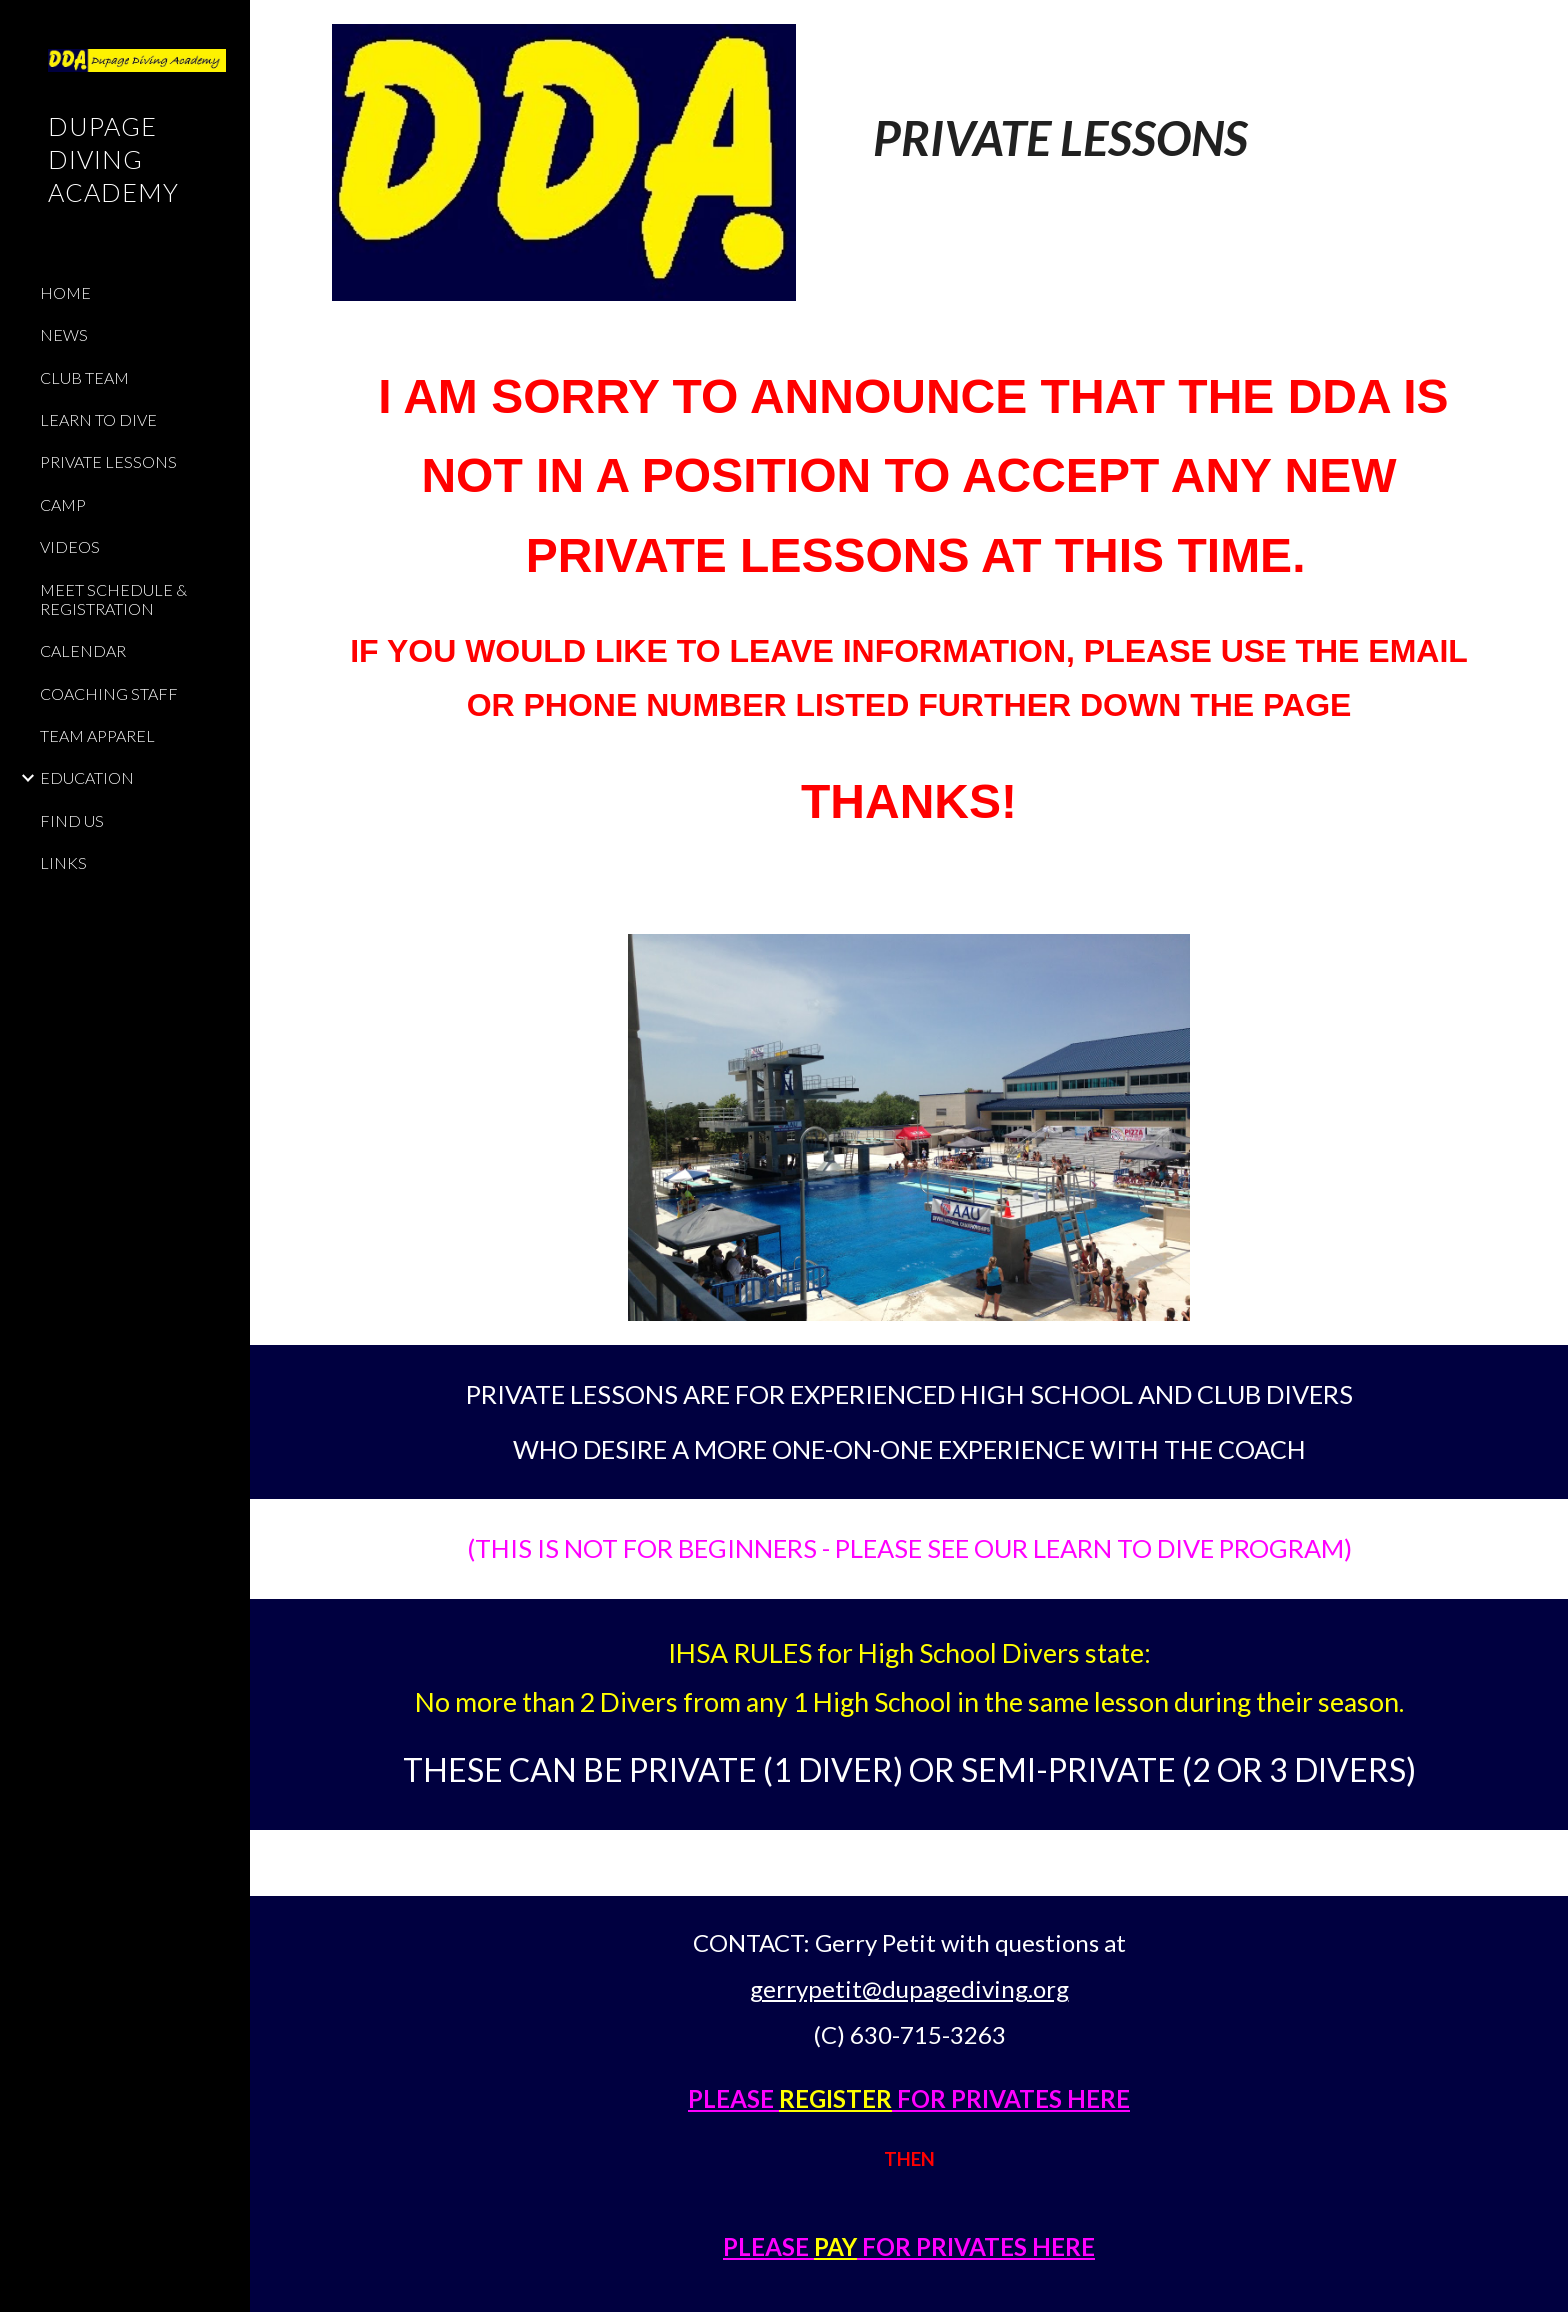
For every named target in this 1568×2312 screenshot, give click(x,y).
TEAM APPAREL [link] (97, 735)
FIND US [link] (72, 820)
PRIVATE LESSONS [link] (108, 461)
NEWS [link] (64, 334)
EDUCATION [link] (87, 777)
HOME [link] (65, 292)
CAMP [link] (63, 504)
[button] (1544, 28)
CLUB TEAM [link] (84, 377)
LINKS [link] (63, 862)
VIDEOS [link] (70, 546)
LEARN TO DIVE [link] (98, 419)
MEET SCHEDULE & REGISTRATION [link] (113, 599)
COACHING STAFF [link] (109, 693)
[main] (1155, 105)
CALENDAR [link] (83, 650)
